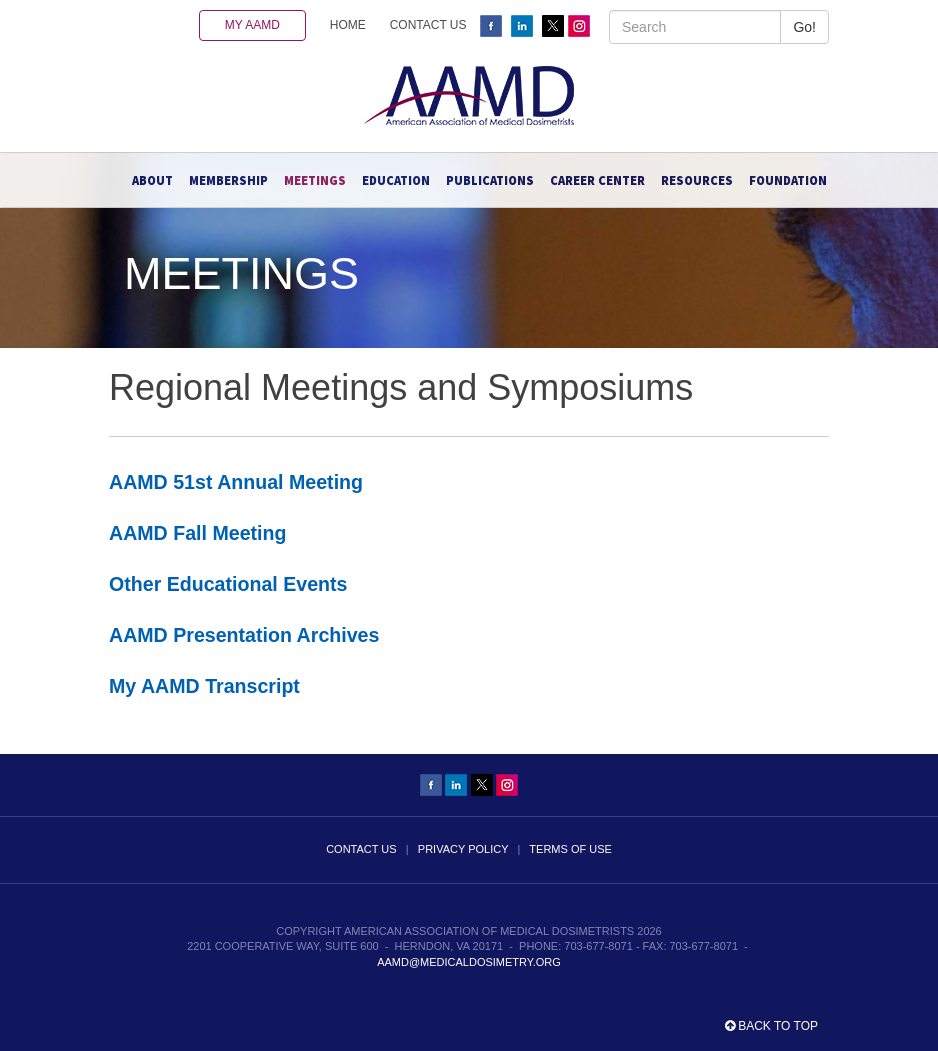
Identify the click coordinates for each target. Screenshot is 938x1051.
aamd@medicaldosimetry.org (469, 962)
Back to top (771, 1026)
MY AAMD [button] (252, 25)
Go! (804, 27)
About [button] (152, 180)
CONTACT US (428, 25)
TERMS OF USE (570, 849)
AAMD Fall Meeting (197, 533)
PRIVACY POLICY (463, 849)
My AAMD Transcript (204, 686)
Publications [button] (490, 180)
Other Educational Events (228, 584)
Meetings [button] (315, 180)
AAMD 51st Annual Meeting (236, 482)
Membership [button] (228, 180)
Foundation (788, 180)
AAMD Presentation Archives (244, 635)
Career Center (597, 180)
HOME (348, 25)
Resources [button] (697, 180)
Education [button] (396, 180)
